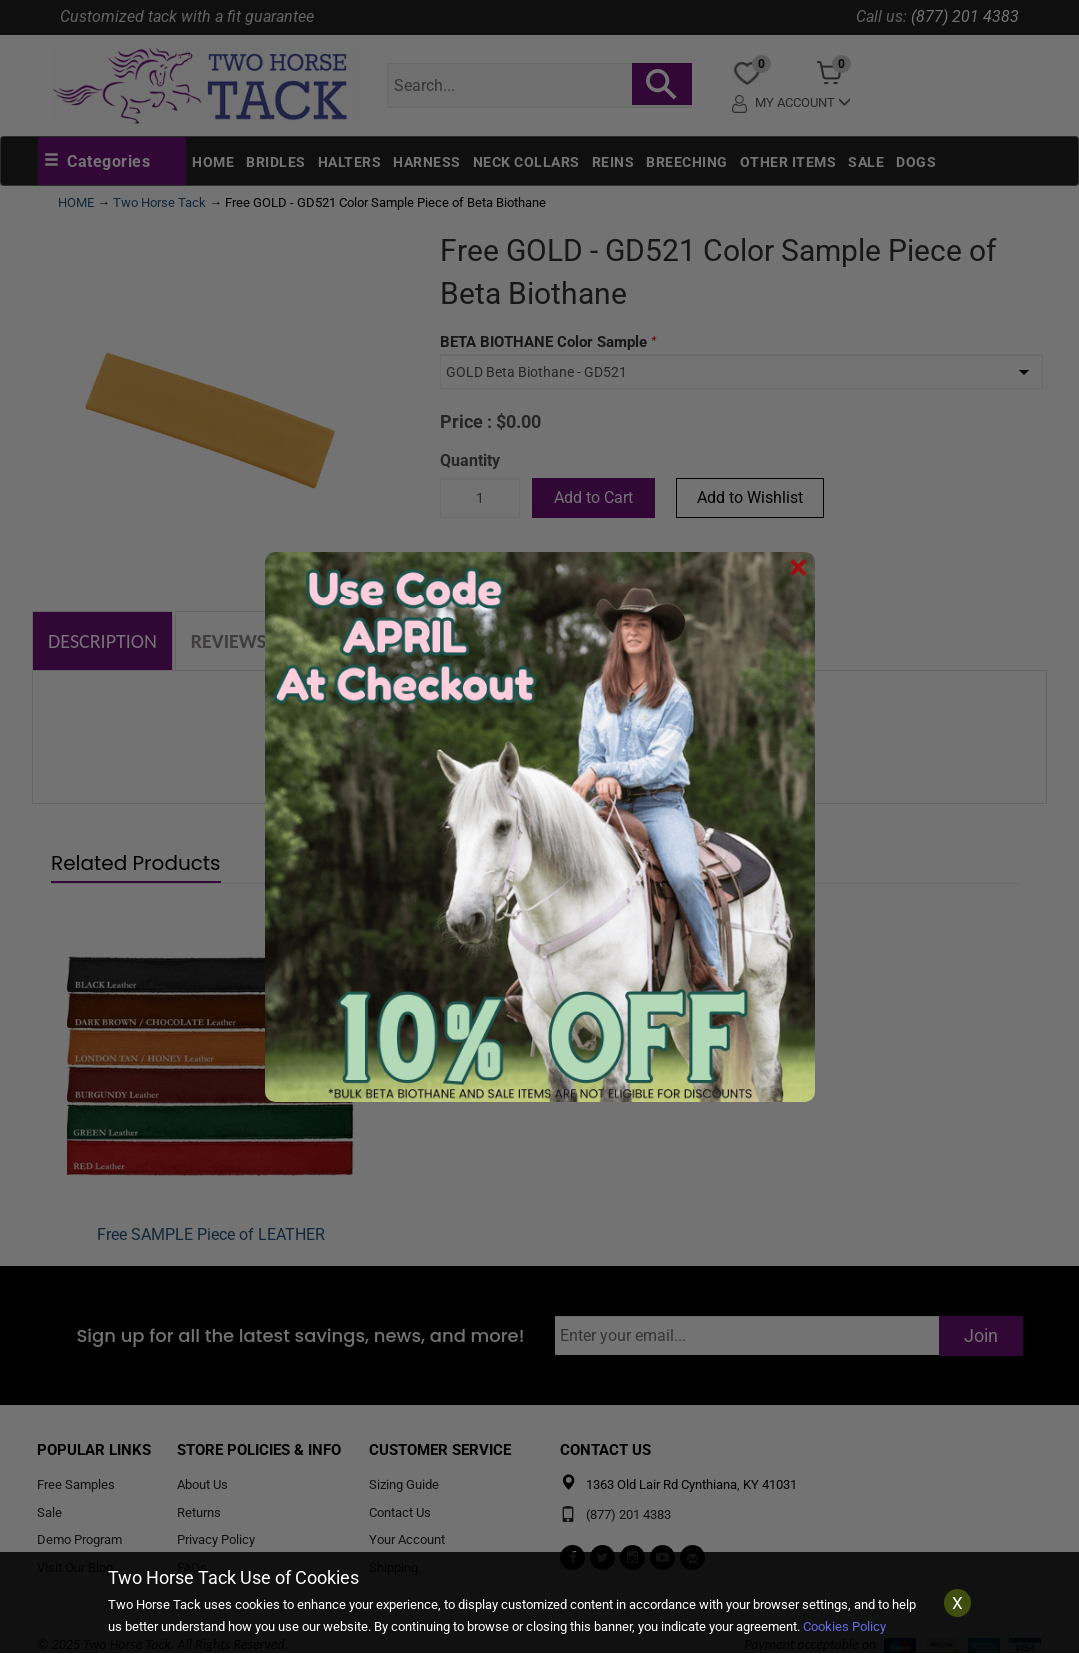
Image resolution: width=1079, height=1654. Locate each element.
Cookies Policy (844, 1626)
